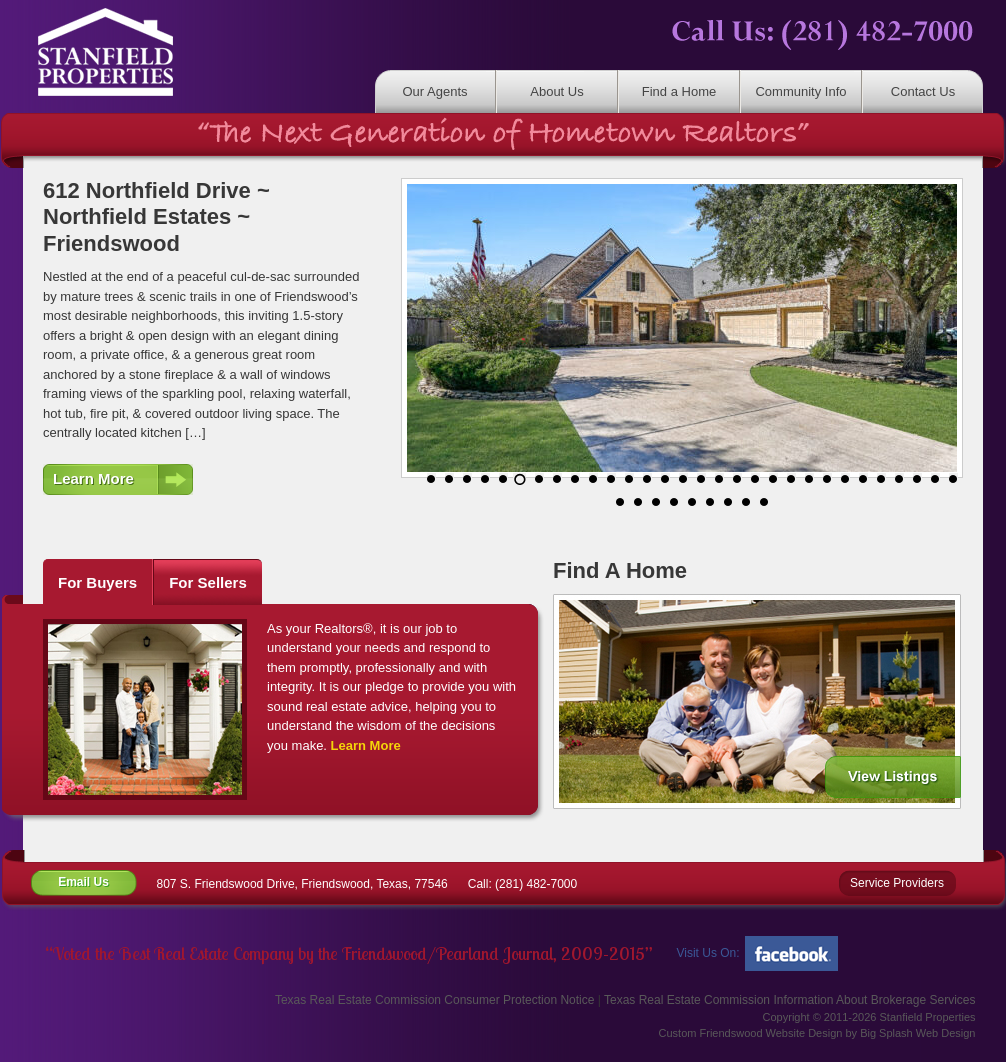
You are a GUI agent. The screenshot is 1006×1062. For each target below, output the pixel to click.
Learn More (93, 478)
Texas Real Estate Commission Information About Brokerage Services (790, 1000)
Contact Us (923, 91)
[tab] (98, 582)
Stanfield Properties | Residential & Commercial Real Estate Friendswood (117, 52)
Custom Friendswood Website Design (751, 1033)
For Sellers (208, 582)
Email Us (83, 882)
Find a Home (679, 91)
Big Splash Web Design (917, 1033)
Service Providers (897, 883)
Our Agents (434, 91)
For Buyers (97, 582)
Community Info (800, 91)
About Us (556, 91)
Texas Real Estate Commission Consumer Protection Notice (434, 1000)
